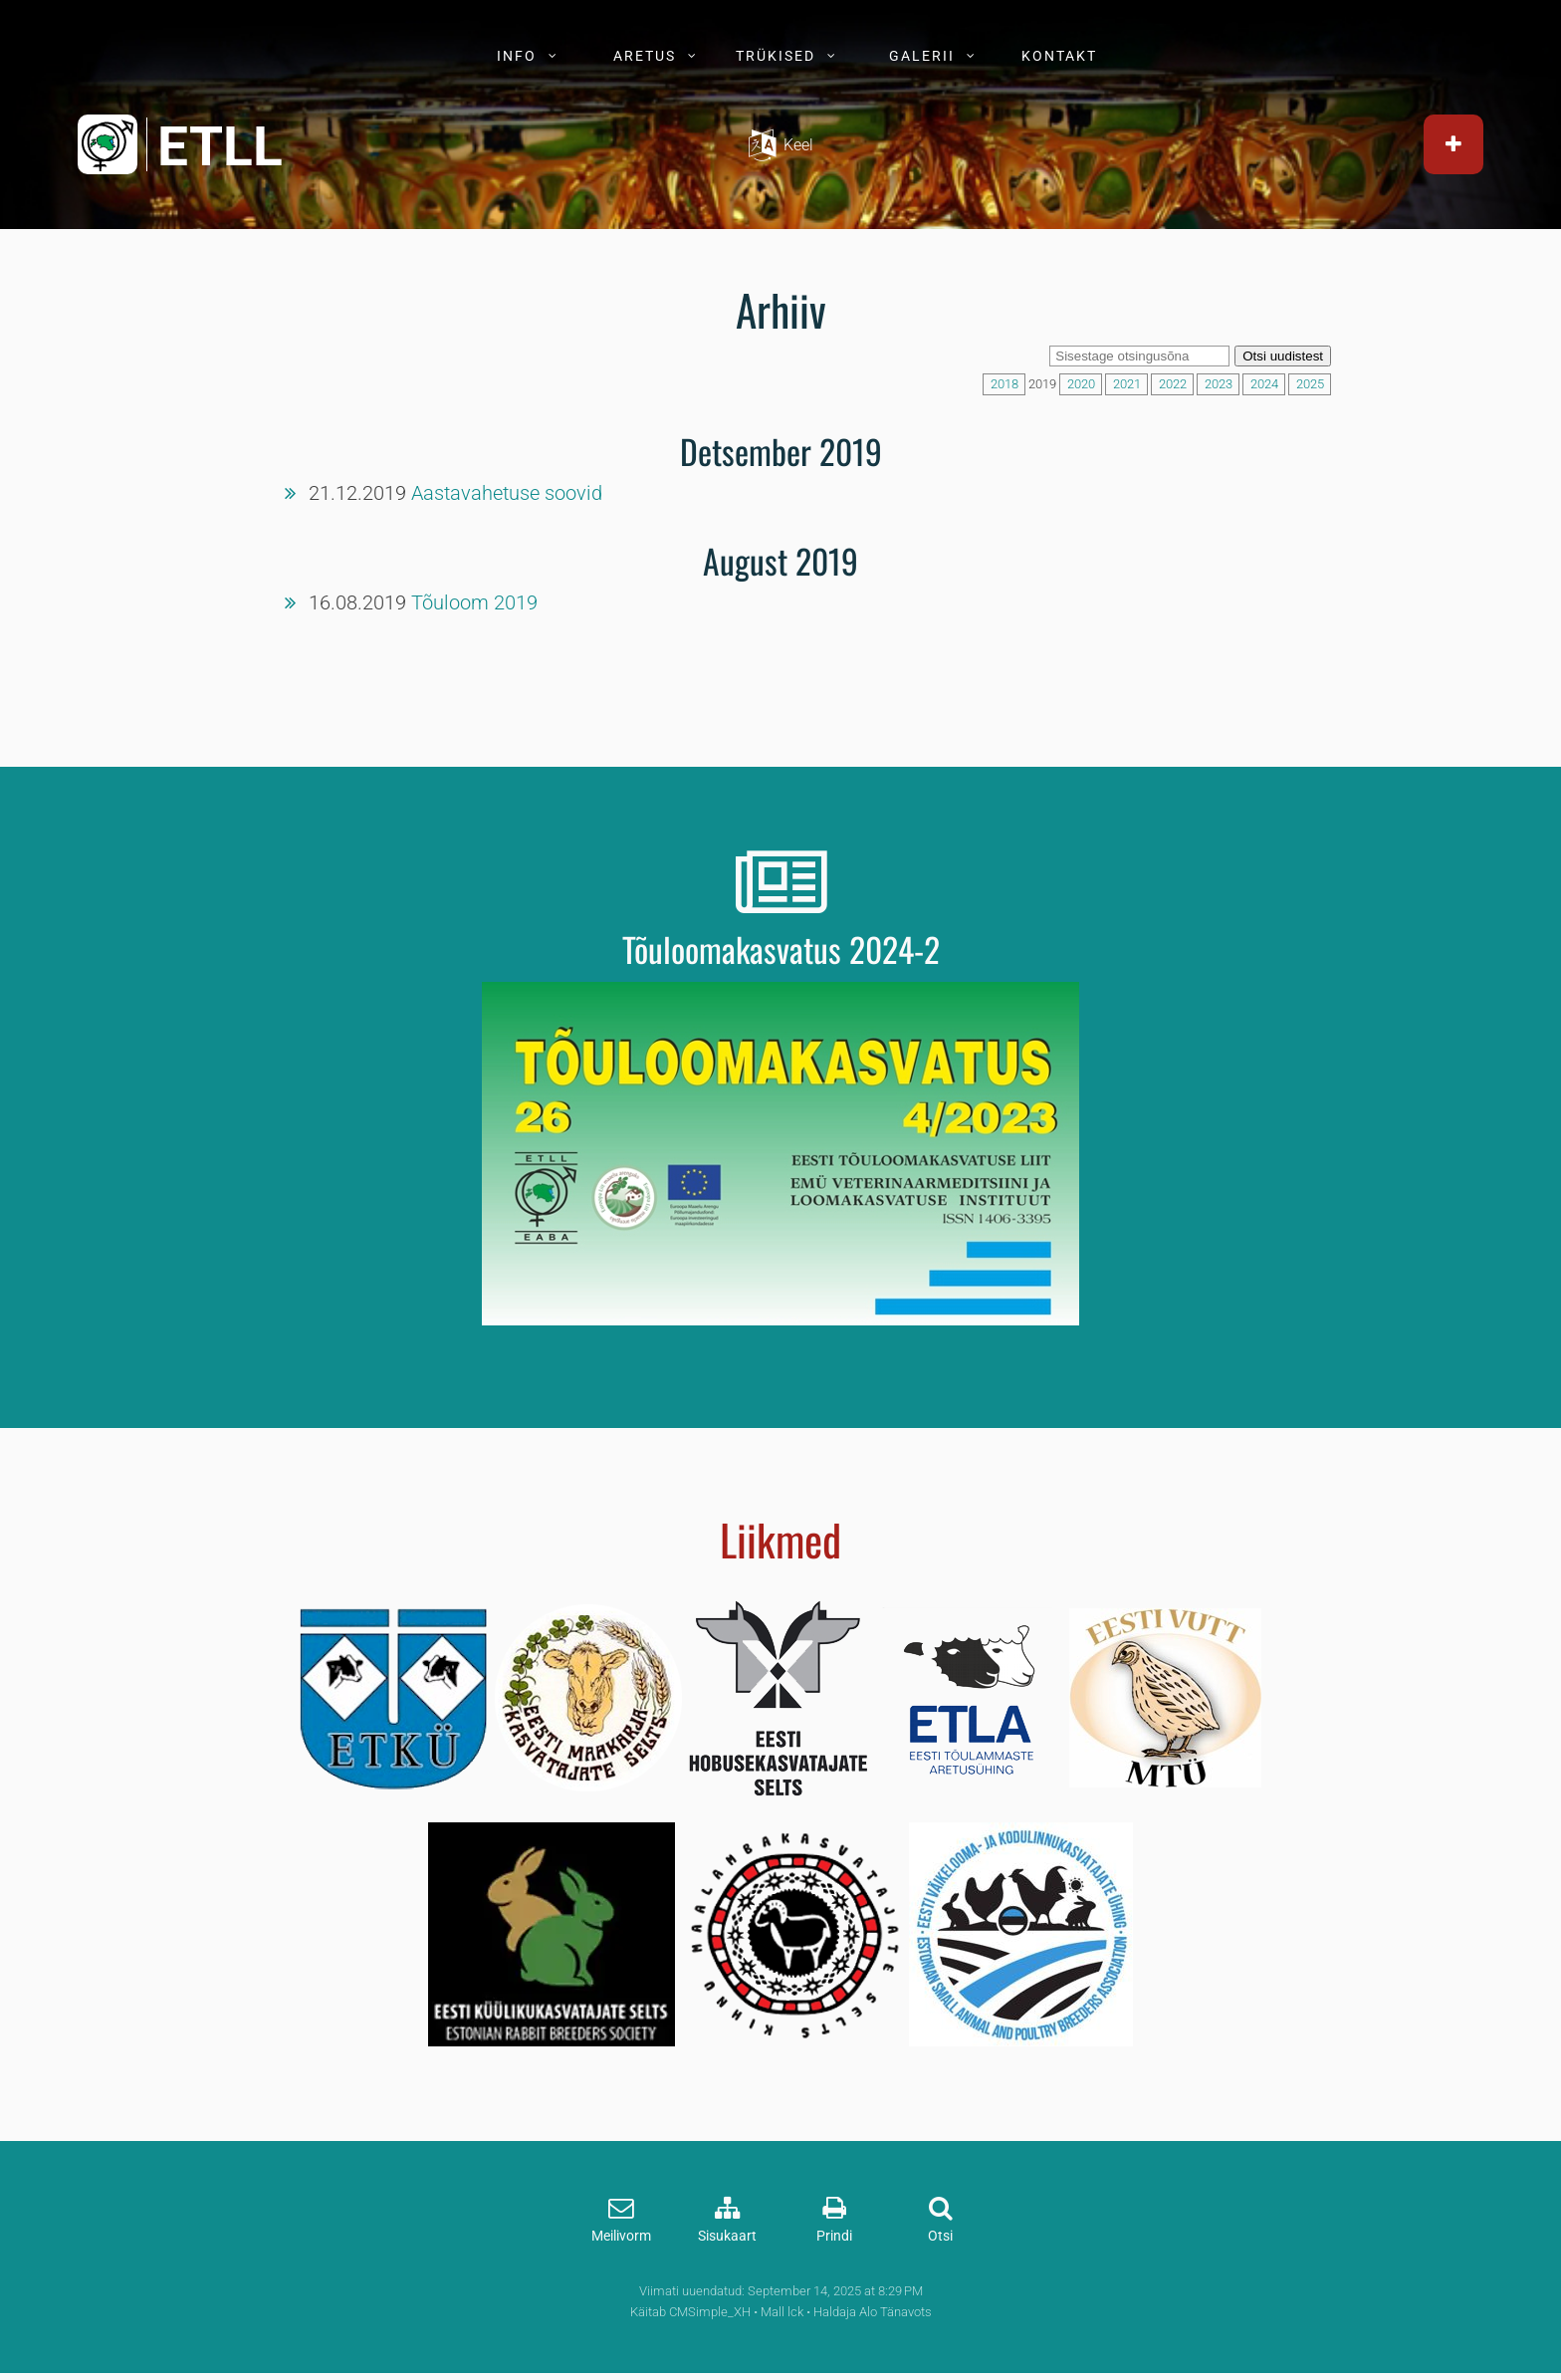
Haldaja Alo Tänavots (872, 2311)
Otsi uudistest (1282, 356)
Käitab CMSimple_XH (690, 2311)
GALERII (922, 56)
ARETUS (644, 56)
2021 (1127, 383)
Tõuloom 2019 (474, 602)
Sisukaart (727, 2236)
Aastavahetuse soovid (506, 493)
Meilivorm (621, 2236)
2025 (1310, 383)
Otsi (940, 2236)
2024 (1264, 383)
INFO (517, 56)
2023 (1218, 383)
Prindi (834, 2236)
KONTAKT (1059, 56)
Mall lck (782, 2311)
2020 (1081, 383)
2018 (1004, 383)
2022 (1173, 383)
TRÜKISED (775, 56)
